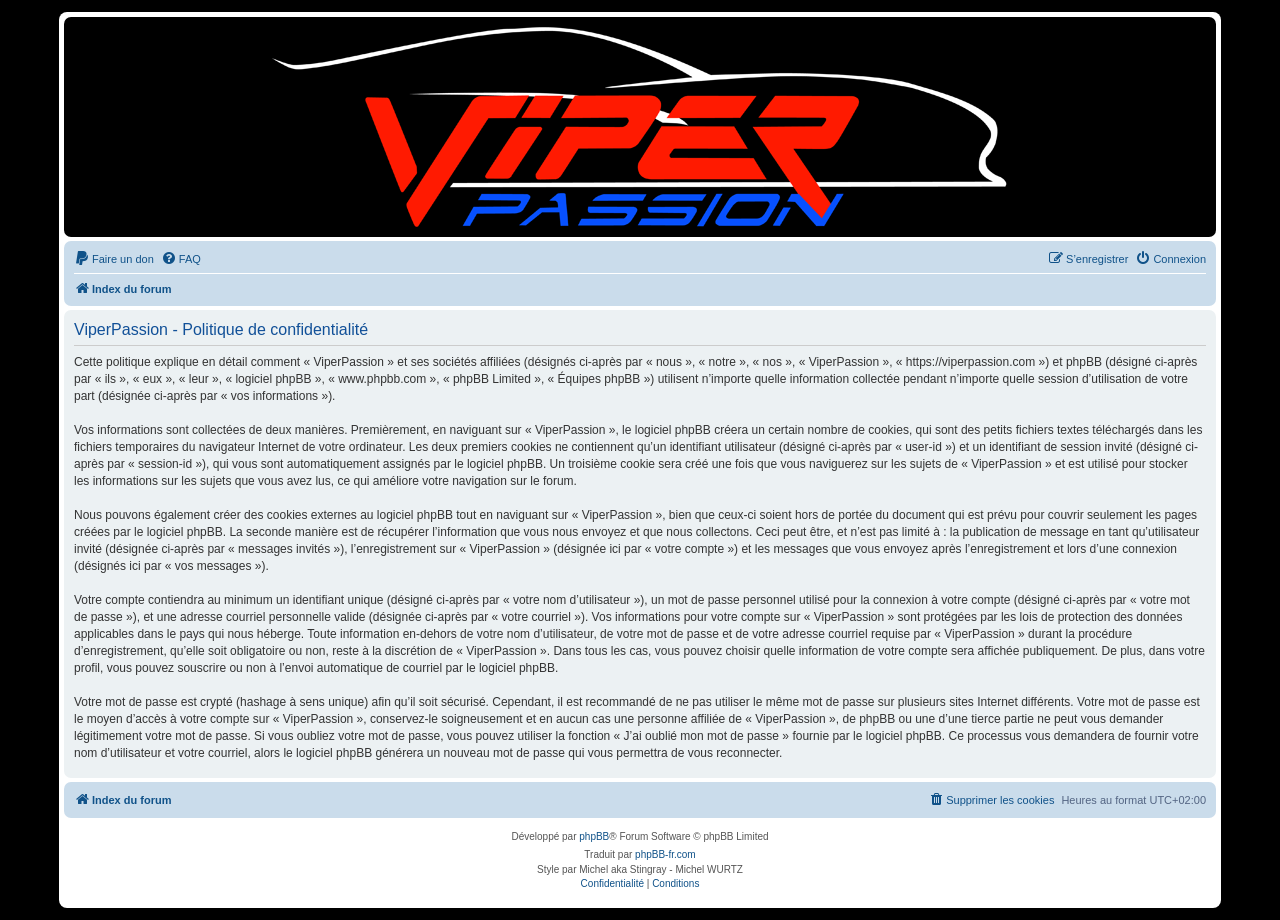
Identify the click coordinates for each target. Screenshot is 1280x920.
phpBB (594, 836)
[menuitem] (114, 259)
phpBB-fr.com (665, 854)
